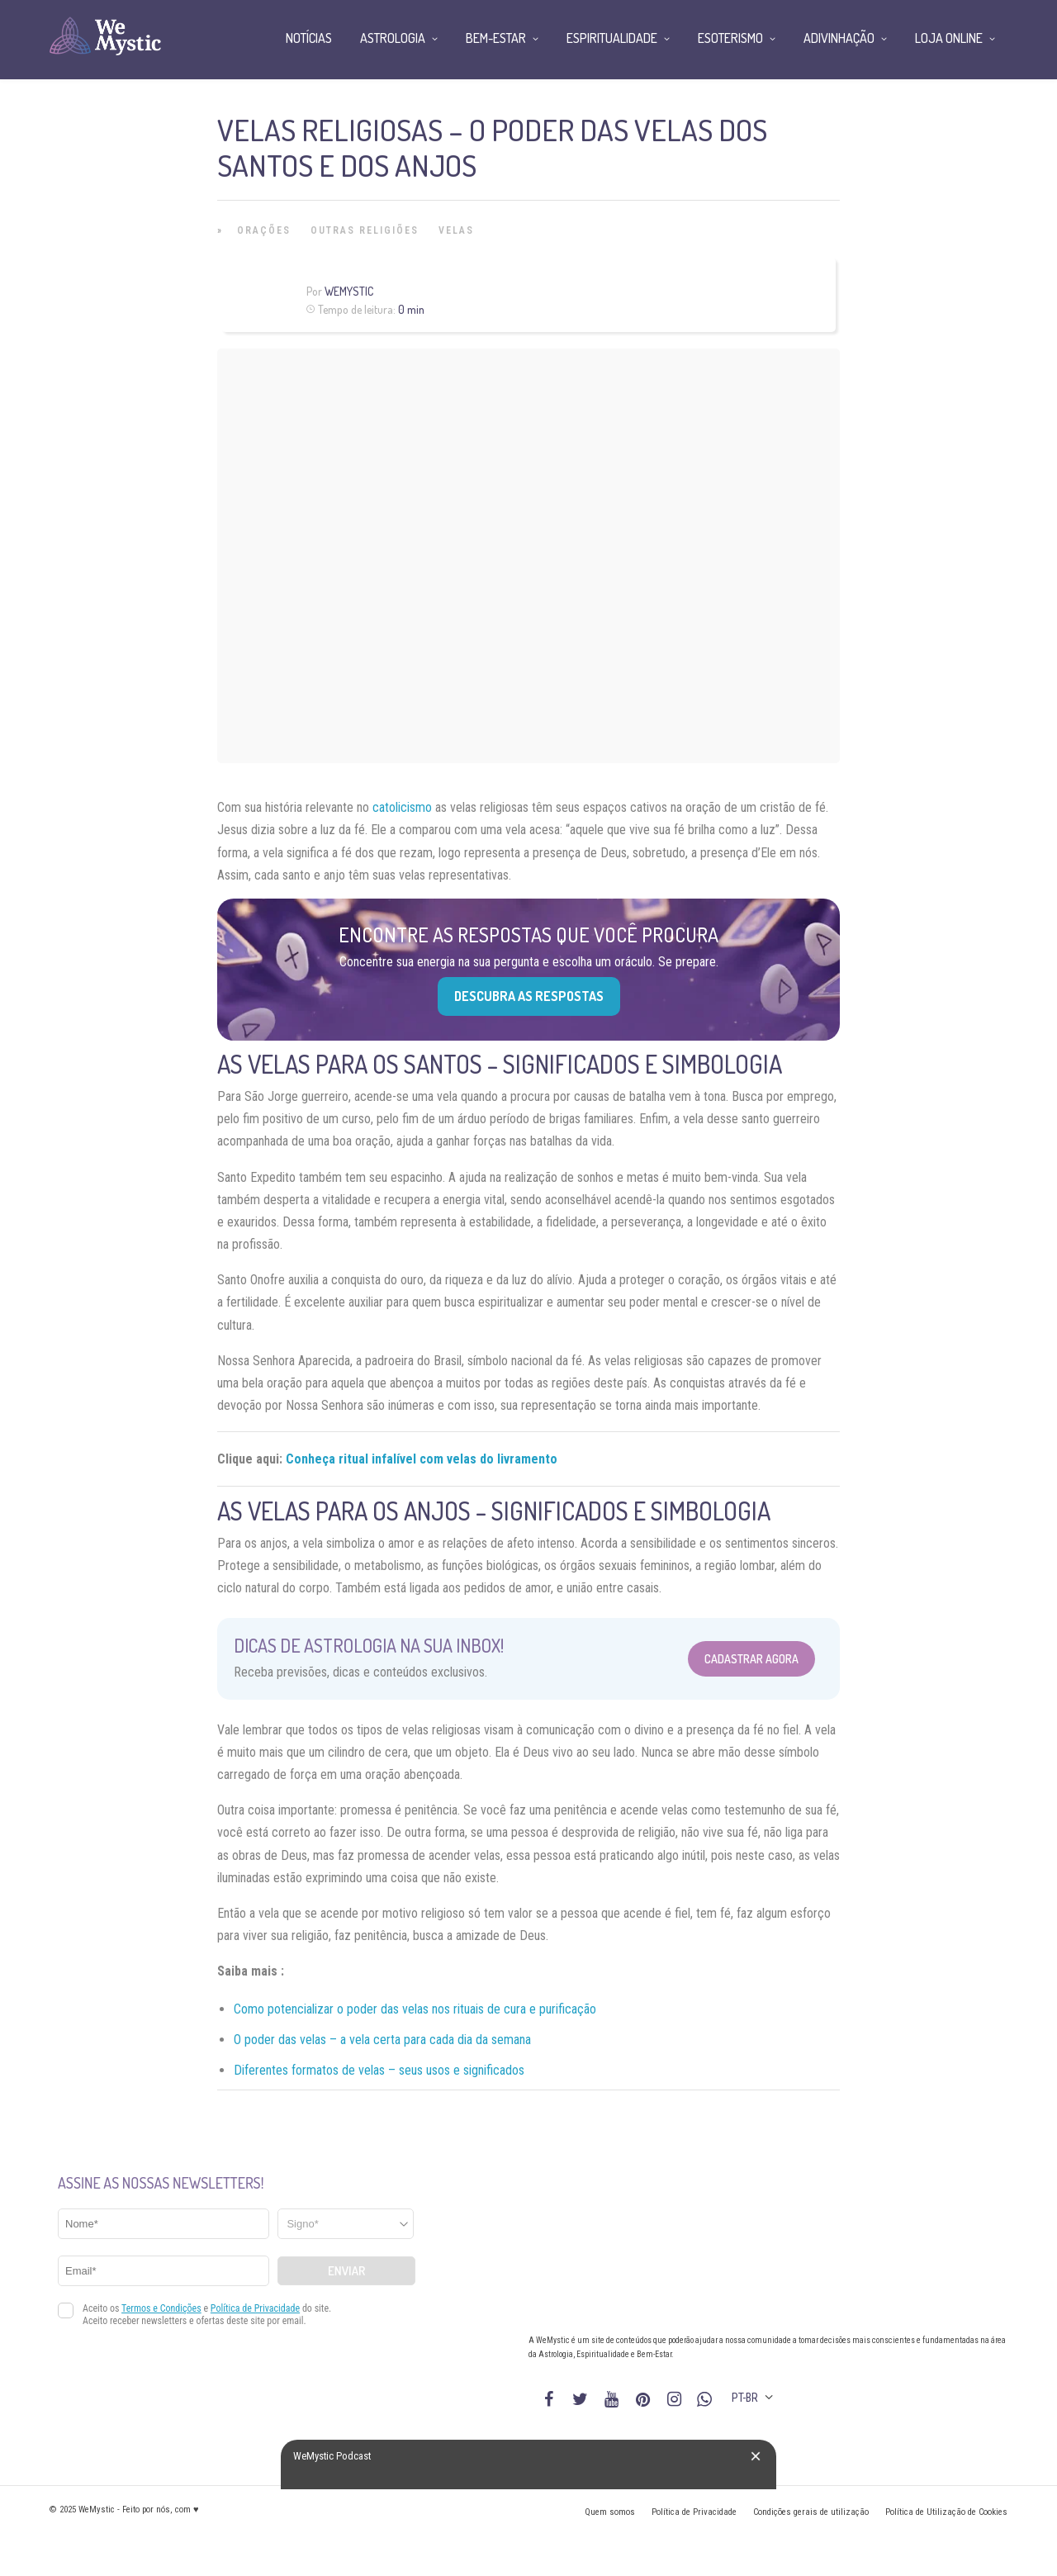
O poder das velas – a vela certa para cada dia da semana (382, 2039)
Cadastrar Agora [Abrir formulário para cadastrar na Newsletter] (751, 1659)
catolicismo (402, 807)
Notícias (309, 38)
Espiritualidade (611, 38)
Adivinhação (839, 38)
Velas (456, 230)
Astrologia (392, 38)
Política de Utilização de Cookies (946, 2512)
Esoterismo (730, 38)
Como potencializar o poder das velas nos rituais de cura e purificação (415, 2009)
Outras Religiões (364, 230)
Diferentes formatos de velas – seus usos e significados (379, 2070)
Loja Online (949, 38)
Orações (264, 230)
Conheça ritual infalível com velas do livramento (421, 1459)
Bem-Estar (496, 38)
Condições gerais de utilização (811, 2512)
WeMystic (349, 291)
